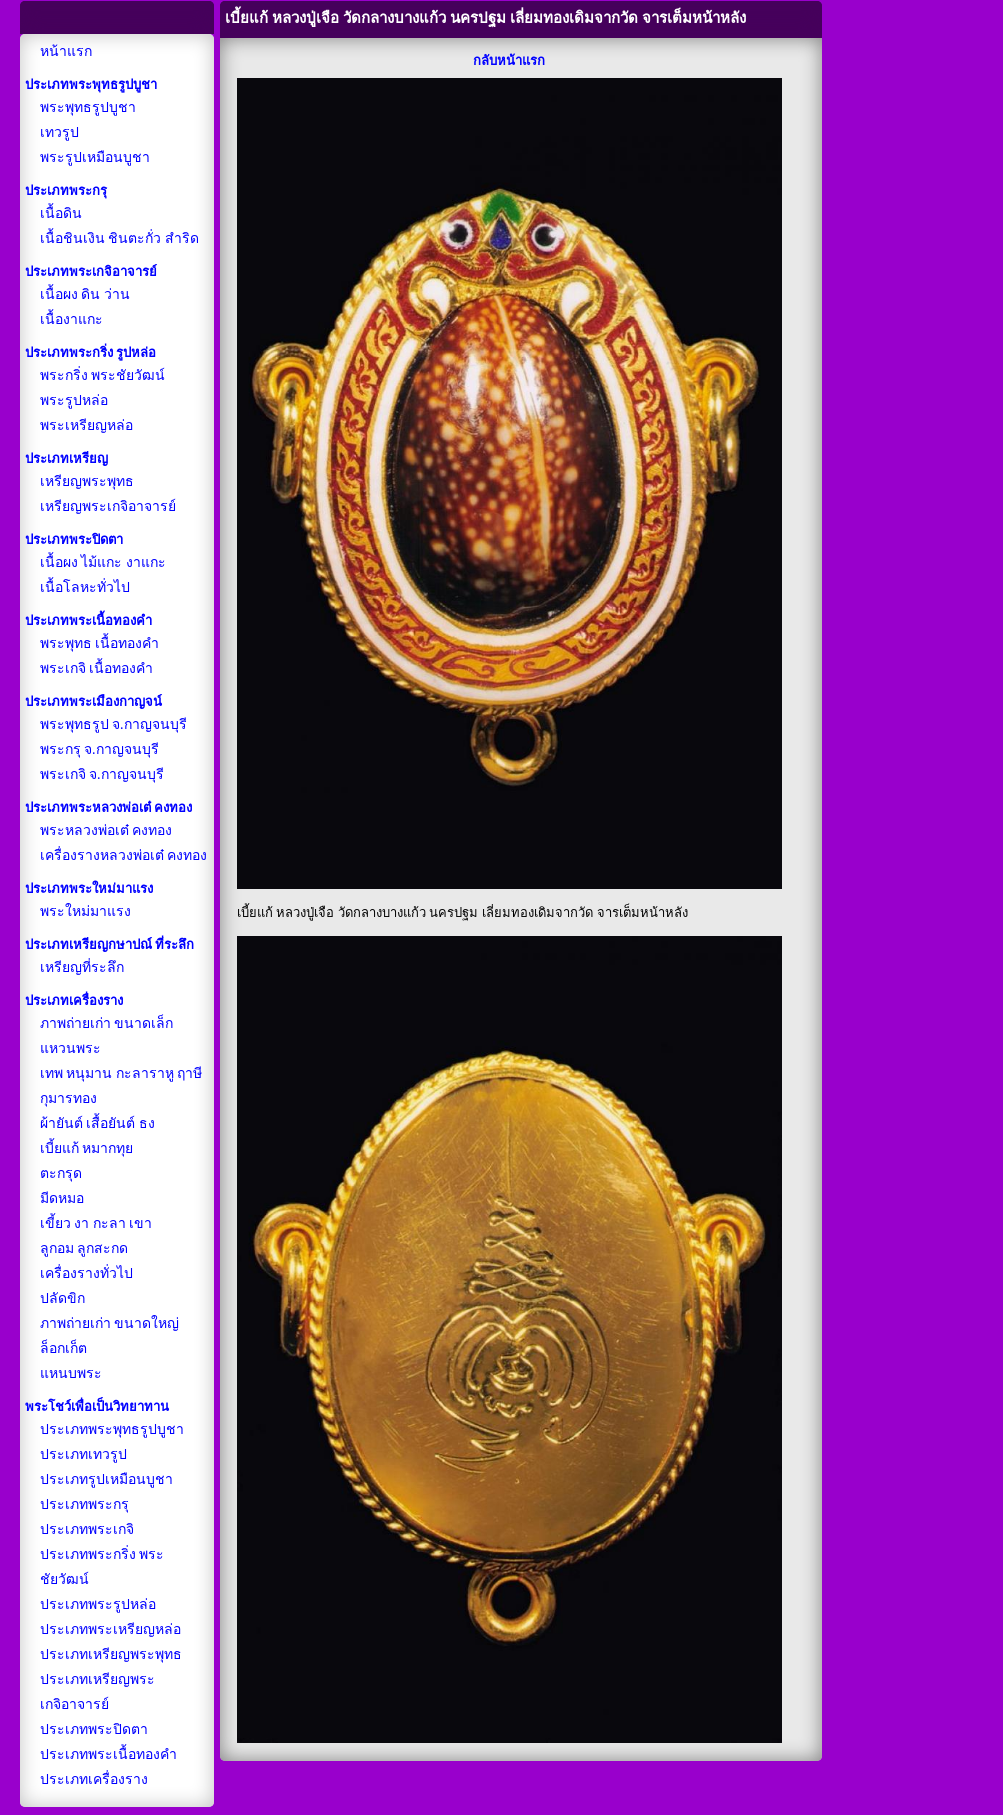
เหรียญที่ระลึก (82, 967)
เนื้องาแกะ (71, 319)
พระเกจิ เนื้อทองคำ (97, 668)
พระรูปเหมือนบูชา (95, 157)
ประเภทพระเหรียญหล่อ (110, 1629)
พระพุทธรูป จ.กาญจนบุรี (113, 724)
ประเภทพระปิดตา (94, 1729)
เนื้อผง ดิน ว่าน (85, 294)
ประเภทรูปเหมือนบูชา (106, 1479)
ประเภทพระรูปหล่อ (98, 1604)
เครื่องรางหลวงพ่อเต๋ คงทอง (124, 855)
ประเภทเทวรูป (83, 1454)
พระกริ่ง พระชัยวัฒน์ (103, 375)
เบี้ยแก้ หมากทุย (87, 1148)
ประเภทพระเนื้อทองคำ (108, 1754)
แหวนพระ (70, 1048)
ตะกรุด (61, 1173)
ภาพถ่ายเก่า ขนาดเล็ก (107, 1023)
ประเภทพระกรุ (84, 1504)
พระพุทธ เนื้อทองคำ (100, 643)
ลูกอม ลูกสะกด (84, 1248)
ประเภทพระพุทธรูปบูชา (112, 1429)
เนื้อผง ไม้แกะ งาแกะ (103, 562)
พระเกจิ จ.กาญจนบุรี (102, 774)
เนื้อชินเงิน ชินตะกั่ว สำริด (119, 238)
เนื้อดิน (61, 213)
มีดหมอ (62, 1198)
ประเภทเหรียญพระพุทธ (111, 1654)
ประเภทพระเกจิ (87, 1529)
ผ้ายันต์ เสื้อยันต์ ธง (97, 1123)
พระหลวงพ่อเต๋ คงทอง (106, 830)
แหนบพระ (71, 1373)
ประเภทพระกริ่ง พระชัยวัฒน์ (102, 1567)
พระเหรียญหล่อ (86, 425)
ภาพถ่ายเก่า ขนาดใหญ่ (110, 1323)
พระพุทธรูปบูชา (88, 107)
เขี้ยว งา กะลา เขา (96, 1223)
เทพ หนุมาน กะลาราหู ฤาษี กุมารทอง (121, 1086)
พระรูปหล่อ (74, 400)
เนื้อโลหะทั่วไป (85, 587)
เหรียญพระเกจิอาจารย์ (108, 506)
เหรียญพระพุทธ (87, 481)
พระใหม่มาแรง (85, 911)
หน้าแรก (66, 51)
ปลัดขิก (62, 1298)
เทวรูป (59, 132)
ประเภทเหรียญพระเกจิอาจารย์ (97, 1692)
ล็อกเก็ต (63, 1348)
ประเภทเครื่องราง (94, 1779)
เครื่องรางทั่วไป (86, 1273)
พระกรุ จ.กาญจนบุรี (99, 749)
